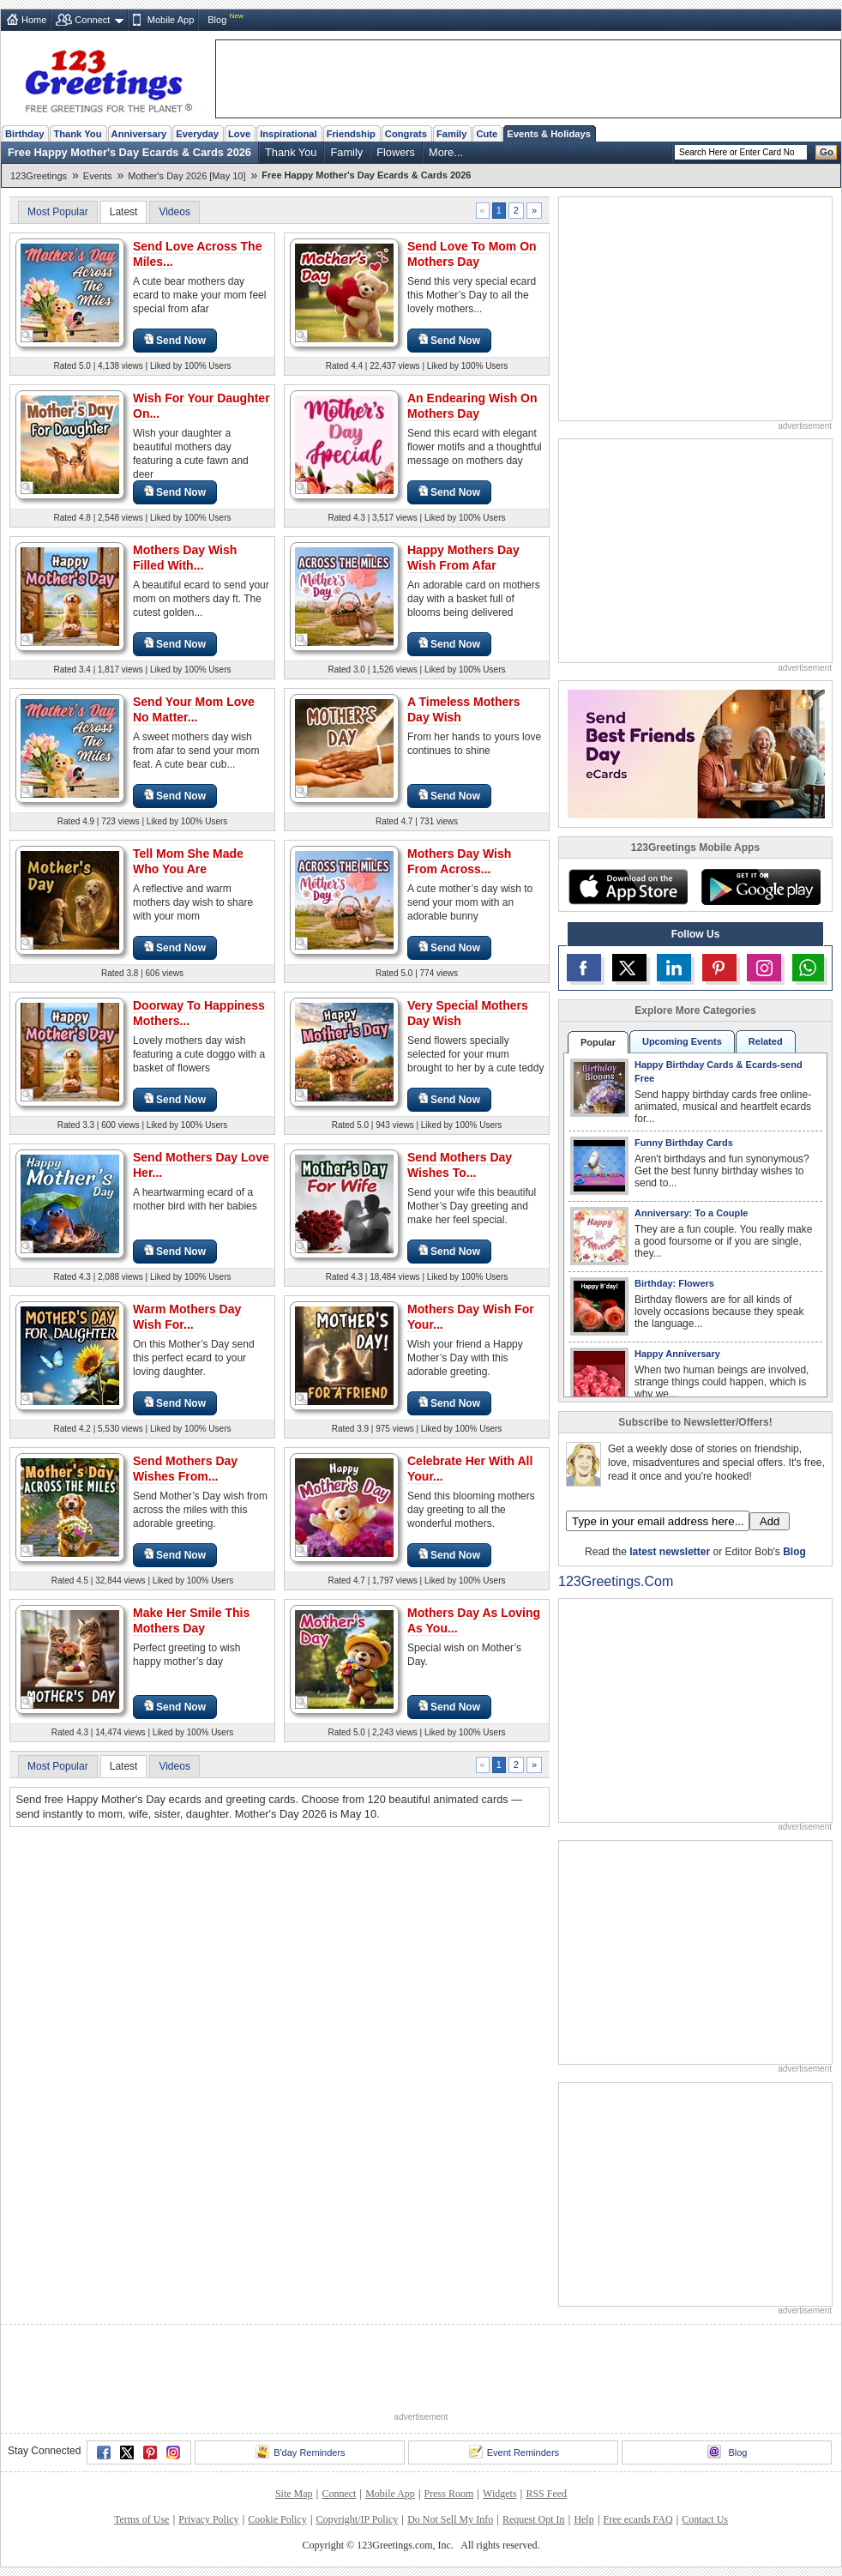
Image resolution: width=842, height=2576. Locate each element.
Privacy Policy (208, 2519)
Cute (486, 134)
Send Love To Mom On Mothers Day (472, 253)
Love (239, 134)
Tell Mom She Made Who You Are (188, 861)
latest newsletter (669, 1552)
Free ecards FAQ (637, 2519)
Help (583, 2519)
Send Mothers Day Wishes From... (185, 1468)
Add (769, 1521)
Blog (216, 20)
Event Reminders (514, 2451)
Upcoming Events (682, 1041)
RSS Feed (546, 2494)
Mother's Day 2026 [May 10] (186, 176)
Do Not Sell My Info (450, 2519)
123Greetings (38, 176)
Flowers (395, 152)
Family (451, 134)
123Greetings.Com (615, 1581)
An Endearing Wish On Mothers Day (472, 405)
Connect (92, 20)
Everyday (197, 134)
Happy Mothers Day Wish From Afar (463, 557)
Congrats (406, 134)
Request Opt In (533, 2519)
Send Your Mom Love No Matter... (194, 709)
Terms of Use (141, 2519)
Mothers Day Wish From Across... (459, 861)
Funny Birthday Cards (684, 1142)
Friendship (351, 134)
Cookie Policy (277, 2519)
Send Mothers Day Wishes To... (459, 1164)
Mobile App (170, 20)
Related (766, 1041)
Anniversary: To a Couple (691, 1213)
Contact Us (705, 2519)
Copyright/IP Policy (357, 2519)
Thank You (77, 134)
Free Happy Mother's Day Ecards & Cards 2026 (129, 152)
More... (446, 152)
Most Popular (57, 212)
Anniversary (139, 134)
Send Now (175, 340)
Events (97, 176)
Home (33, 20)
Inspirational (288, 134)
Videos (174, 212)
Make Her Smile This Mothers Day (191, 1620)
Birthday (24, 134)
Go (826, 152)
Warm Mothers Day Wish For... (187, 1316)
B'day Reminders (300, 2451)
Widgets (500, 2494)
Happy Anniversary (677, 1353)
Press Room (449, 2494)
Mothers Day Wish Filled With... (185, 557)
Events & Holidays (549, 134)
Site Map (294, 2494)
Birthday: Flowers (674, 1283)
